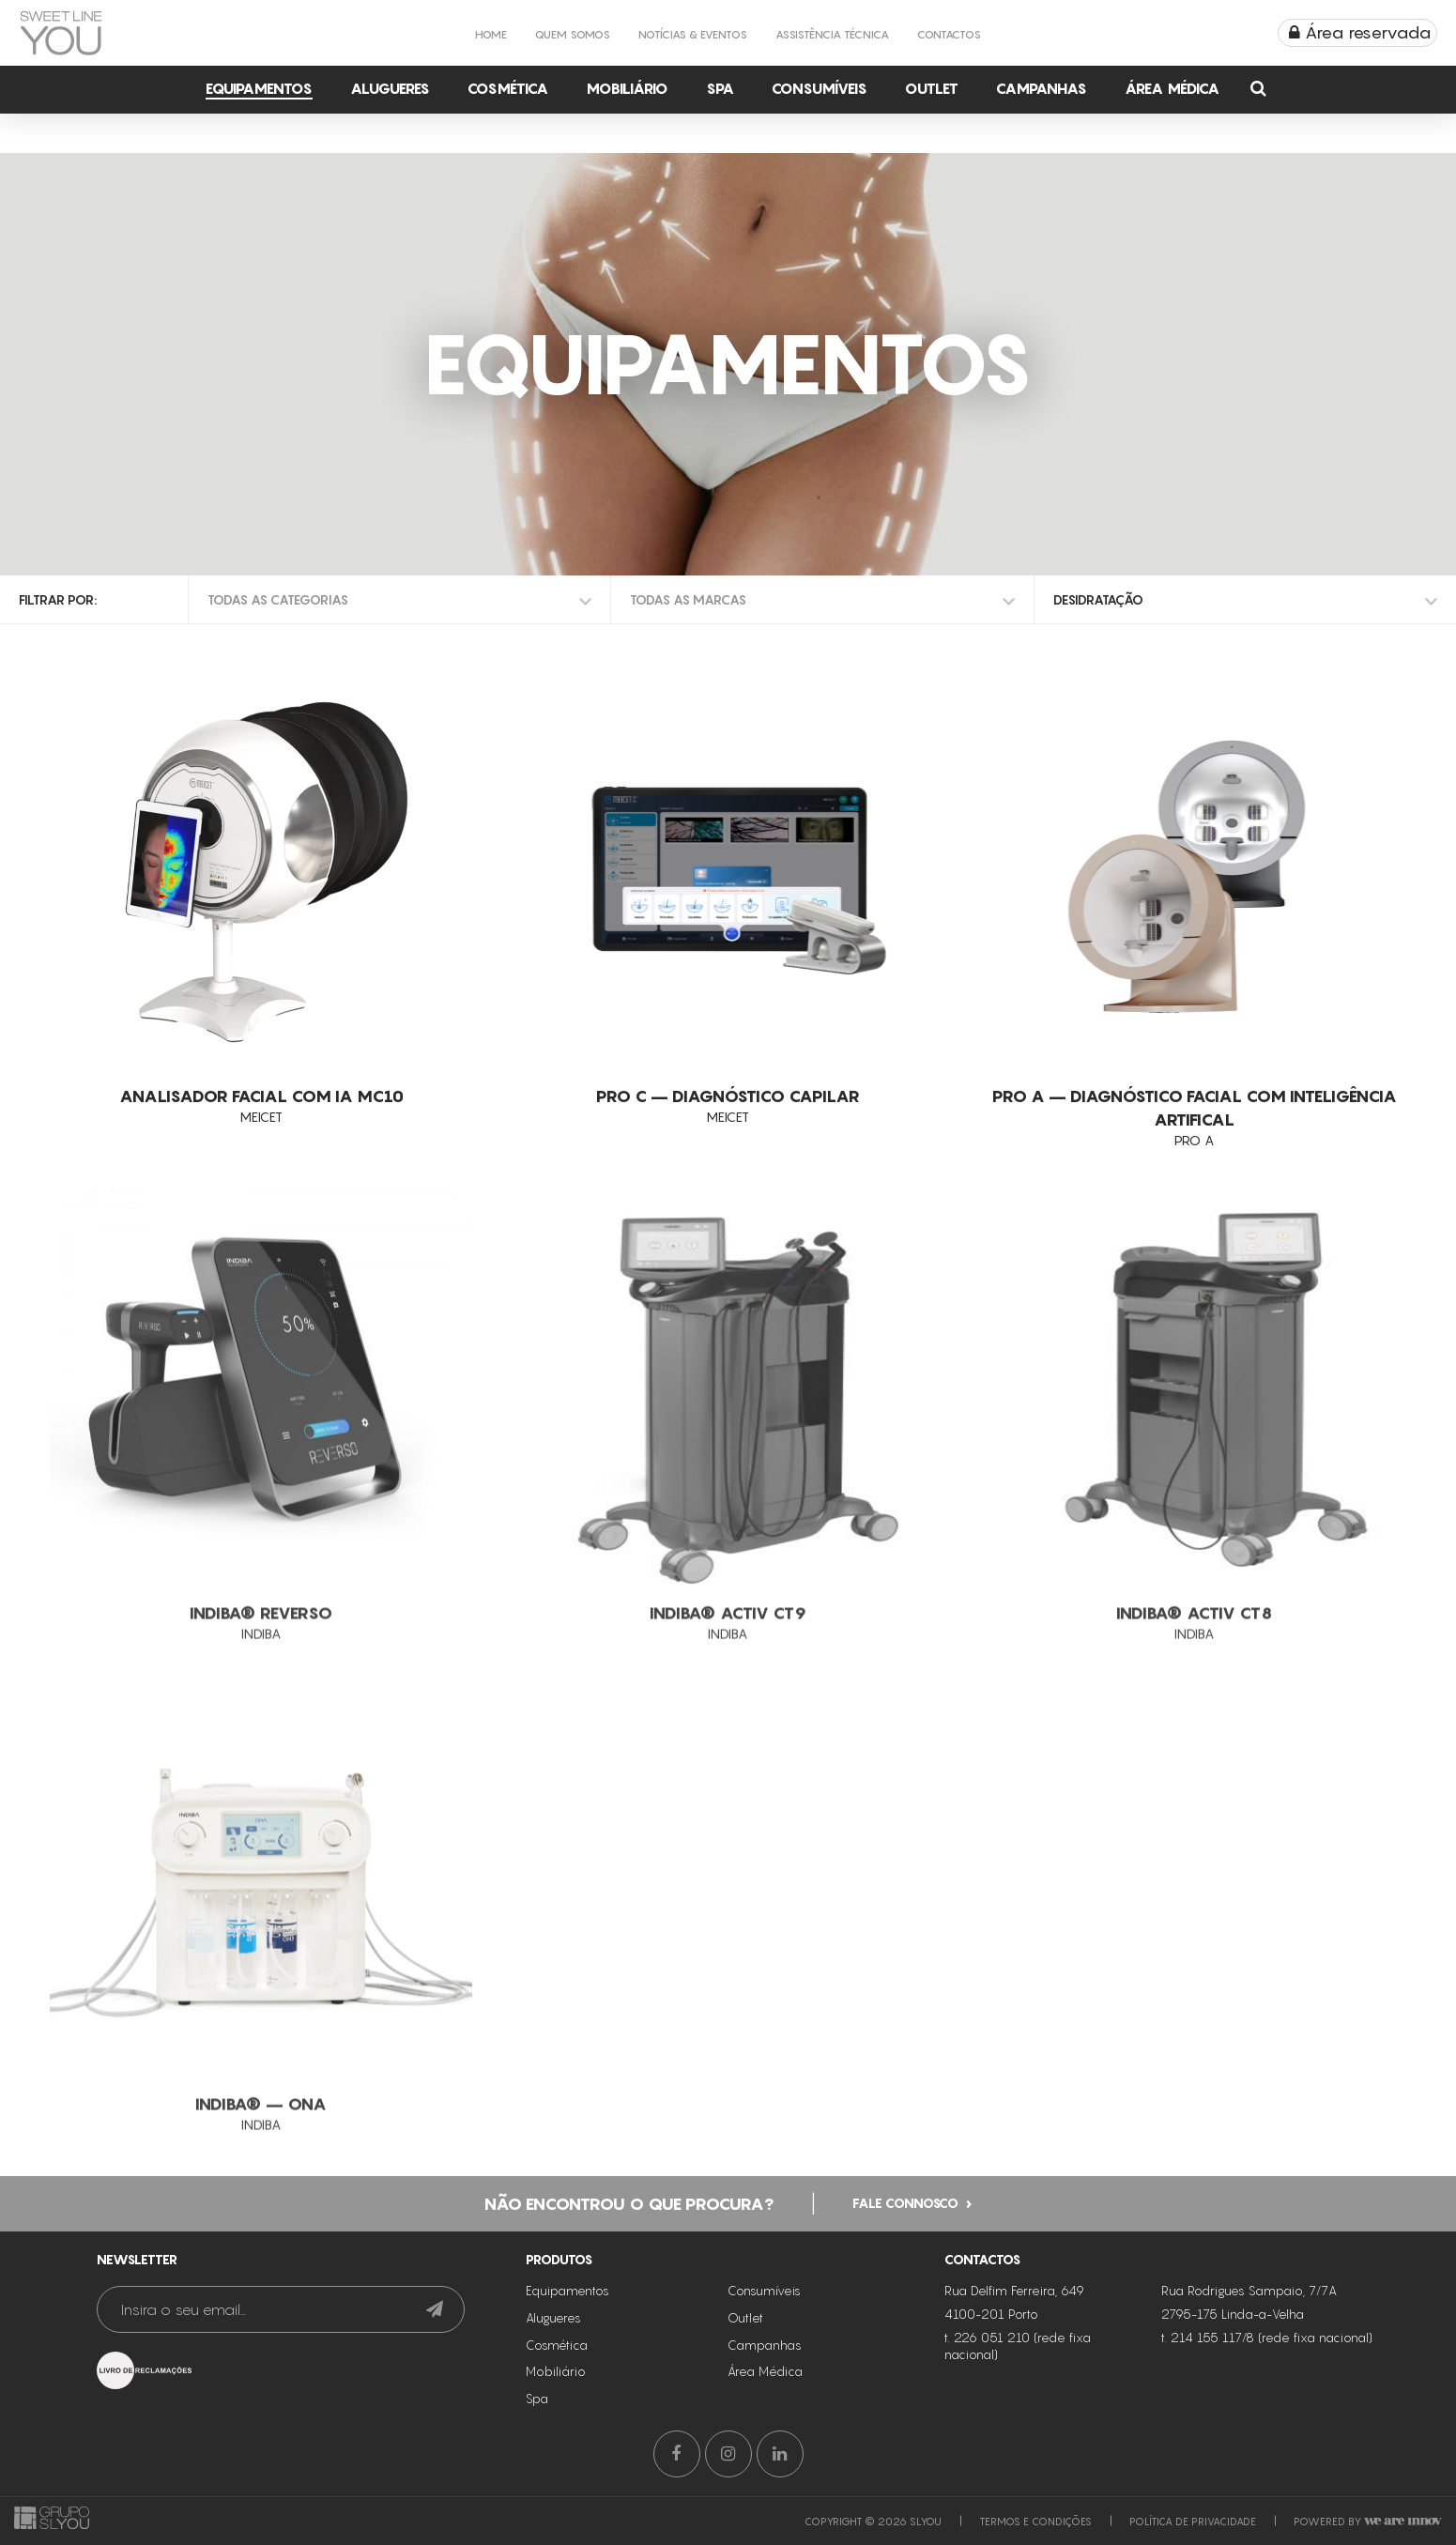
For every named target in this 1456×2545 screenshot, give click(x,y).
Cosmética (507, 88)
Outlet (931, 88)
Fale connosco (905, 2247)
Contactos (949, 34)
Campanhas (1041, 88)
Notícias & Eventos (692, 34)
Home (491, 34)
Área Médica (1172, 88)
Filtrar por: (58, 599)
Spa (720, 88)
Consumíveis (819, 88)
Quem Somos (572, 34)
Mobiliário (627, 88)
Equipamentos (259, 88)
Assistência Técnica (832, 34)
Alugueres (390, 88)
